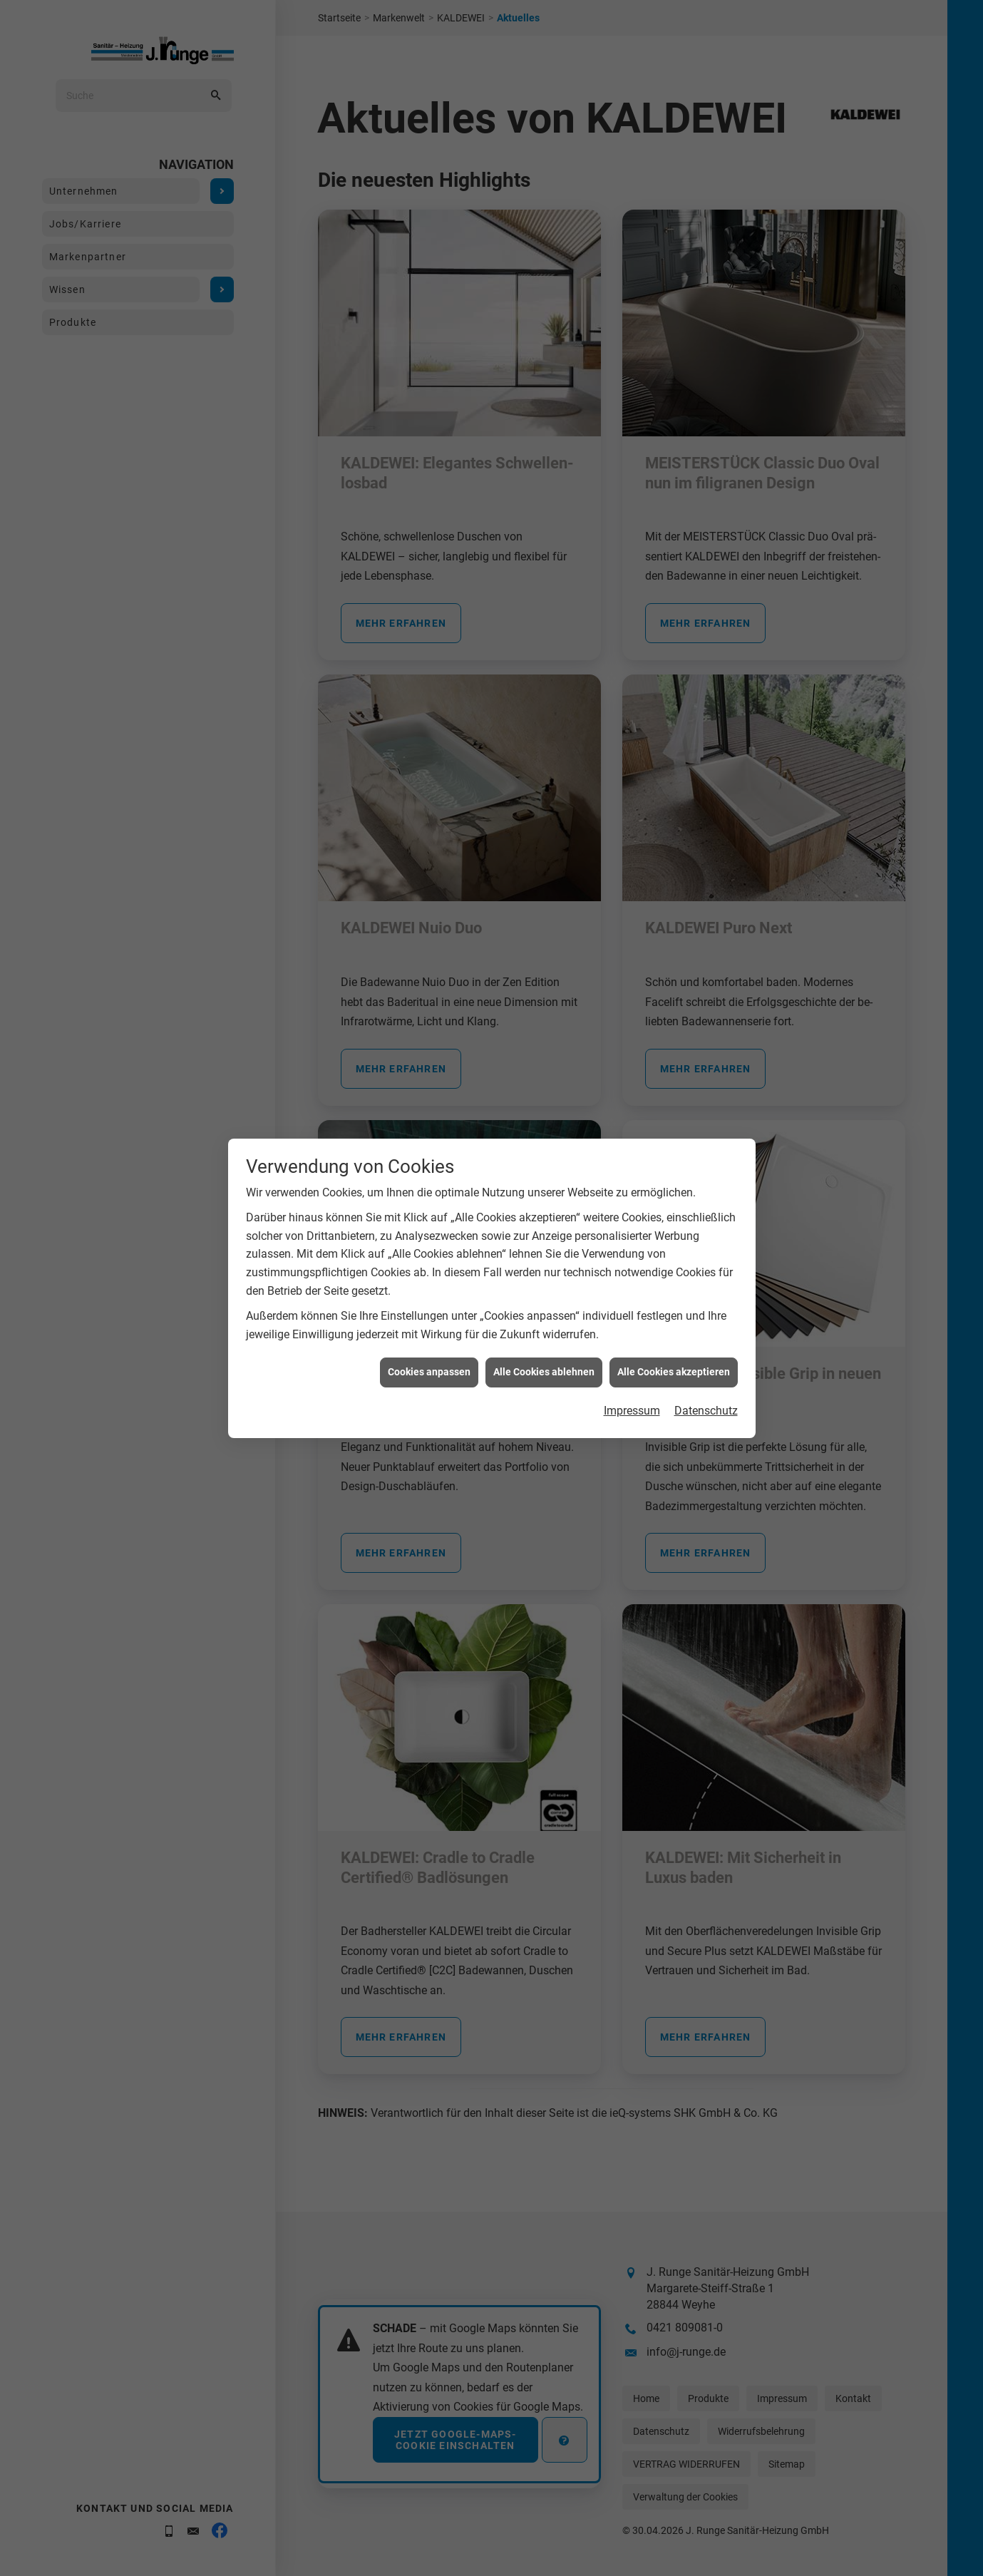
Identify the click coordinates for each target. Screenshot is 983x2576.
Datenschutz (706, 1333)
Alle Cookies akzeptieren (673, 1294)
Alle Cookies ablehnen (544, 1294)
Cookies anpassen (429, 1294)
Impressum (632, 1333)
